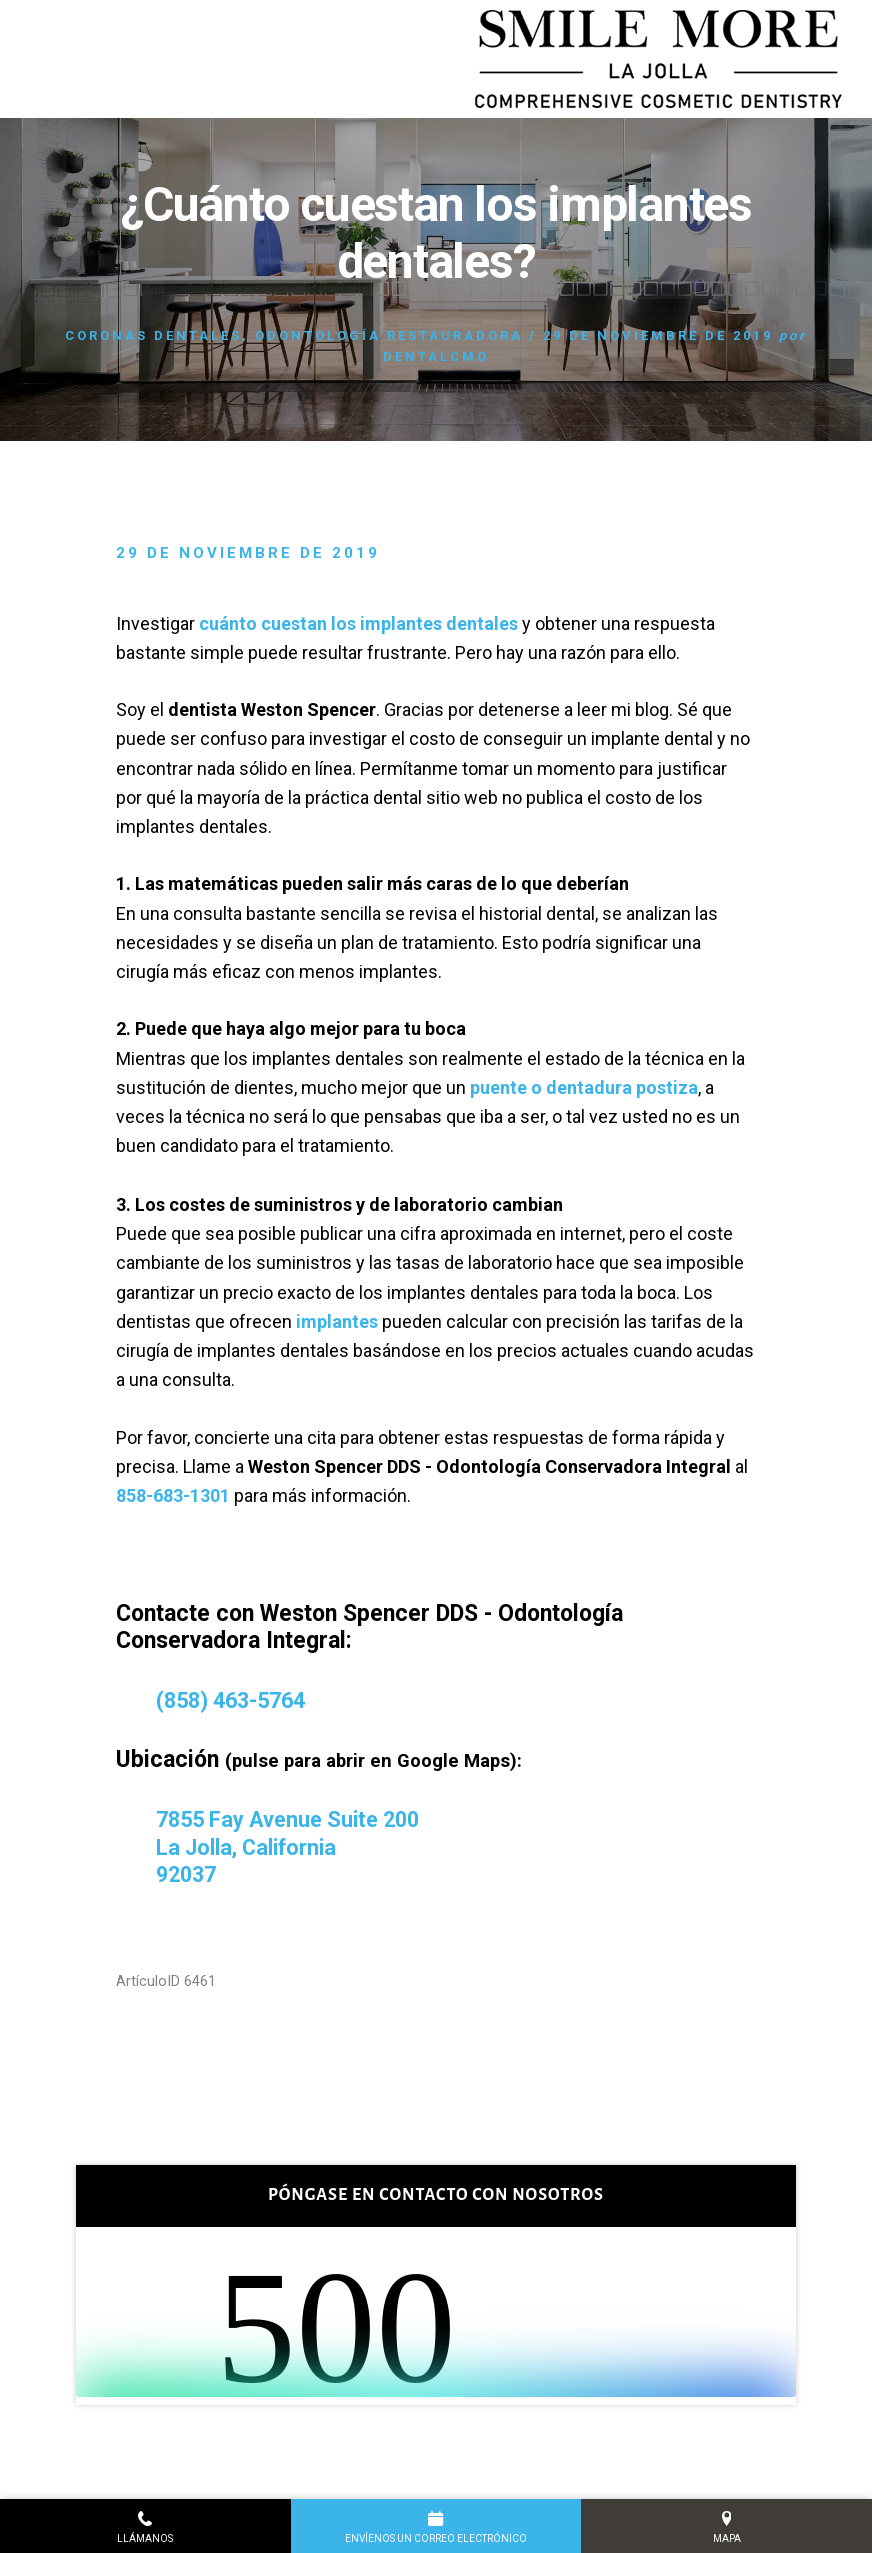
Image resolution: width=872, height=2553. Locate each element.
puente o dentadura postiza (584, 1087)
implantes (337, 1321)
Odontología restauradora (389, 335)
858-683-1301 (173, 1495)
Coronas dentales (153, 335)
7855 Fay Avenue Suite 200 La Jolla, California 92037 (296, 1847)
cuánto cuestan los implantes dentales (358, 623)
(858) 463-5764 (236, 1700)
